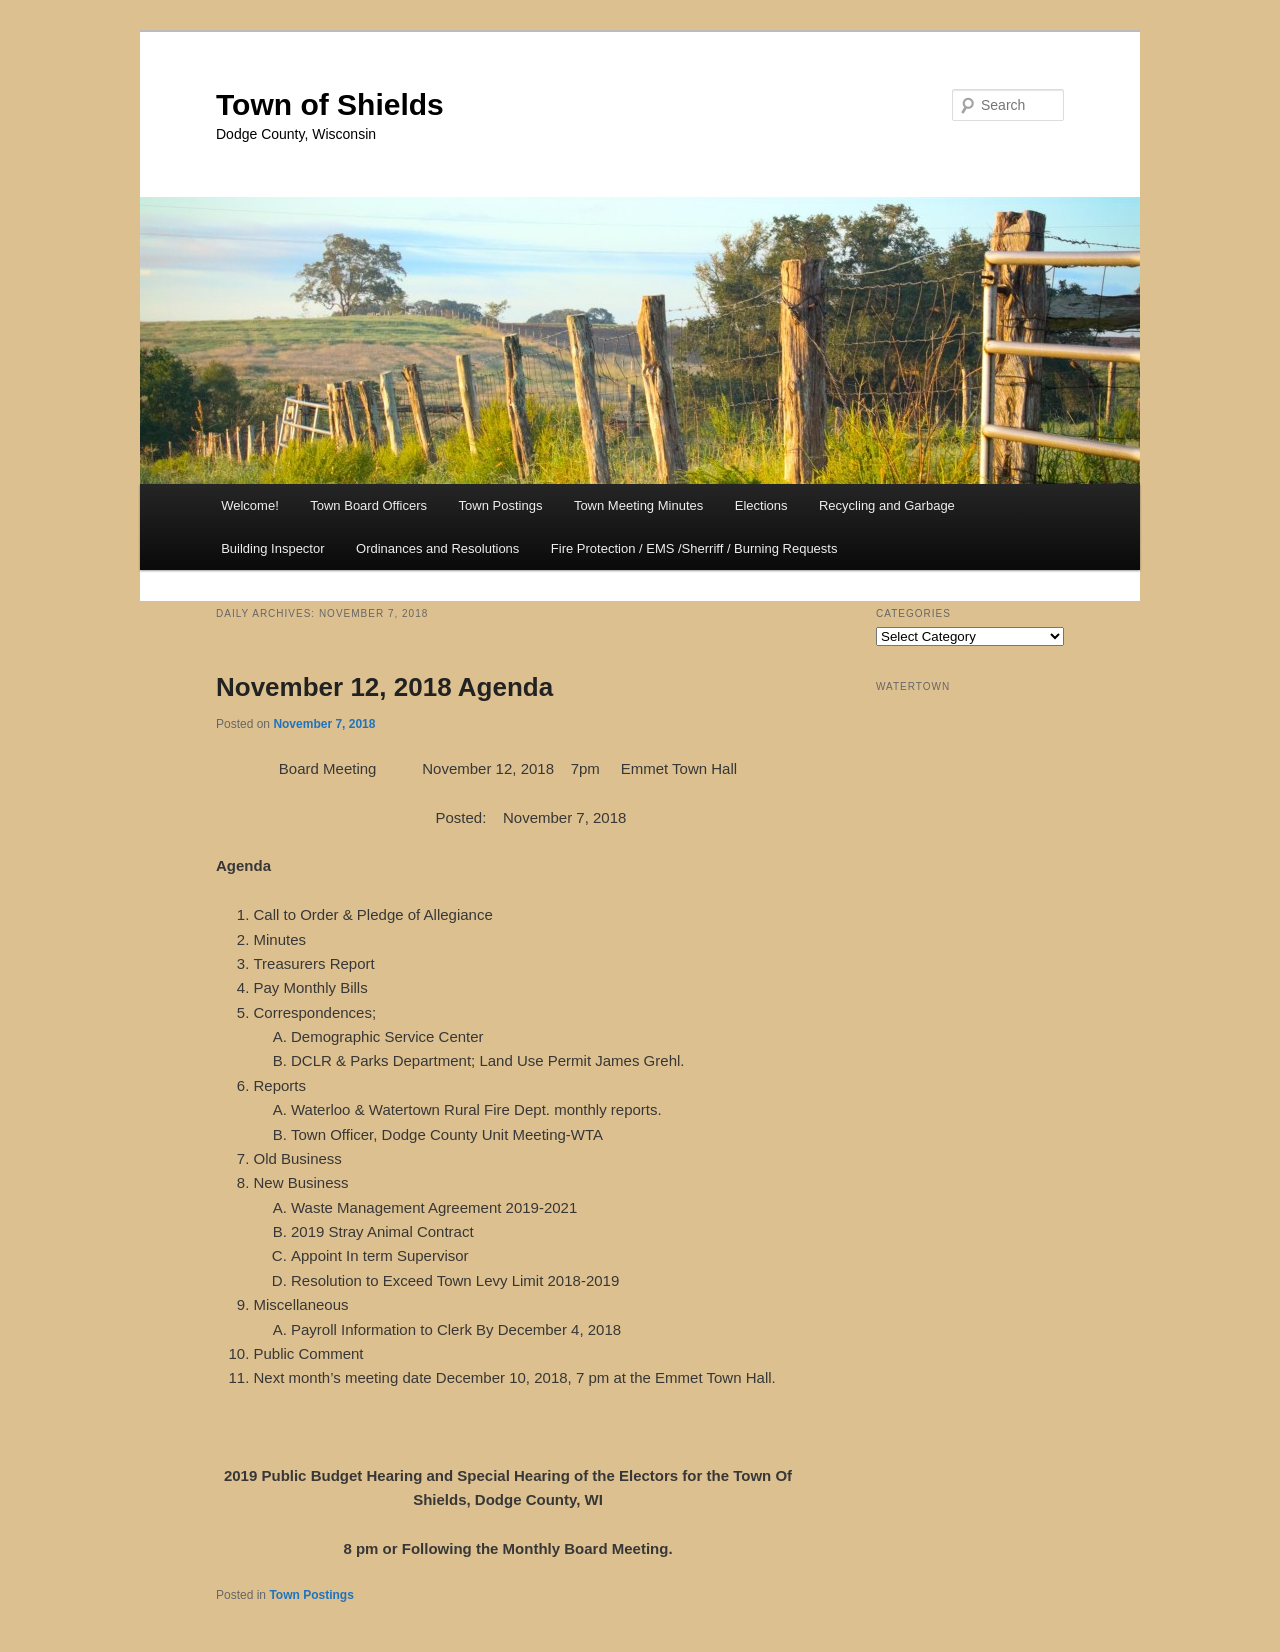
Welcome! (250, 505)
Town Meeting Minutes (638, 505)
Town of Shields (330, 104)
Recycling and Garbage (887, 505)
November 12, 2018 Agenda (384, 687)
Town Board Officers (368, 505)
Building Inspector (272, 548)
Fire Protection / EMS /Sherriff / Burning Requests (694, 548)
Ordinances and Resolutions (437, 548)
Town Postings (501, 505)
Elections (761, 505)
